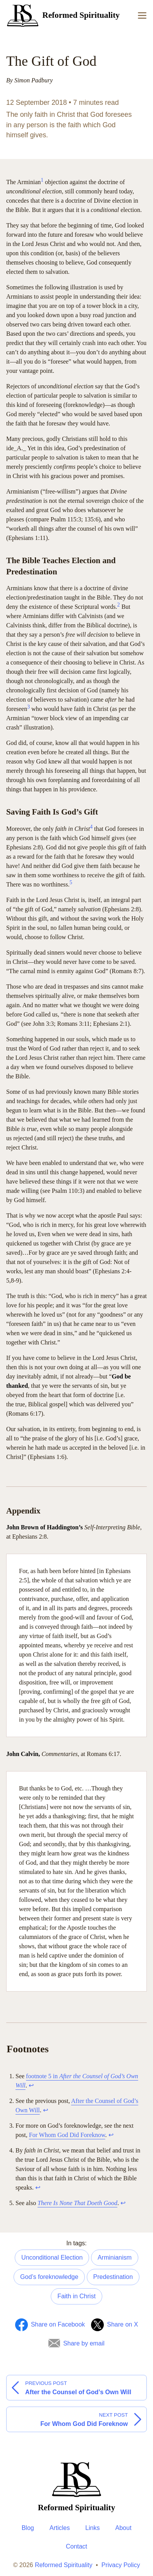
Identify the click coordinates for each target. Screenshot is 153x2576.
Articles (60, 2528)
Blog (28, 2528)
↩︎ (31, 2085)
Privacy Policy (120, 2565)
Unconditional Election (52, 2257)
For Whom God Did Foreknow (67, 2135)
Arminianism (115, 2257)
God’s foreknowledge (49, 2277)
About (123, 2528)
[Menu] (142, 15)
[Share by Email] (76, 2343)
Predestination (113, 2277)
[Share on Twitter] (114, 2324)
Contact (76, 2546)
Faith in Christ (76, 2296)
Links (92, 2528)
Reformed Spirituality (64, 2565)
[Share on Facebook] (50, 2324)
